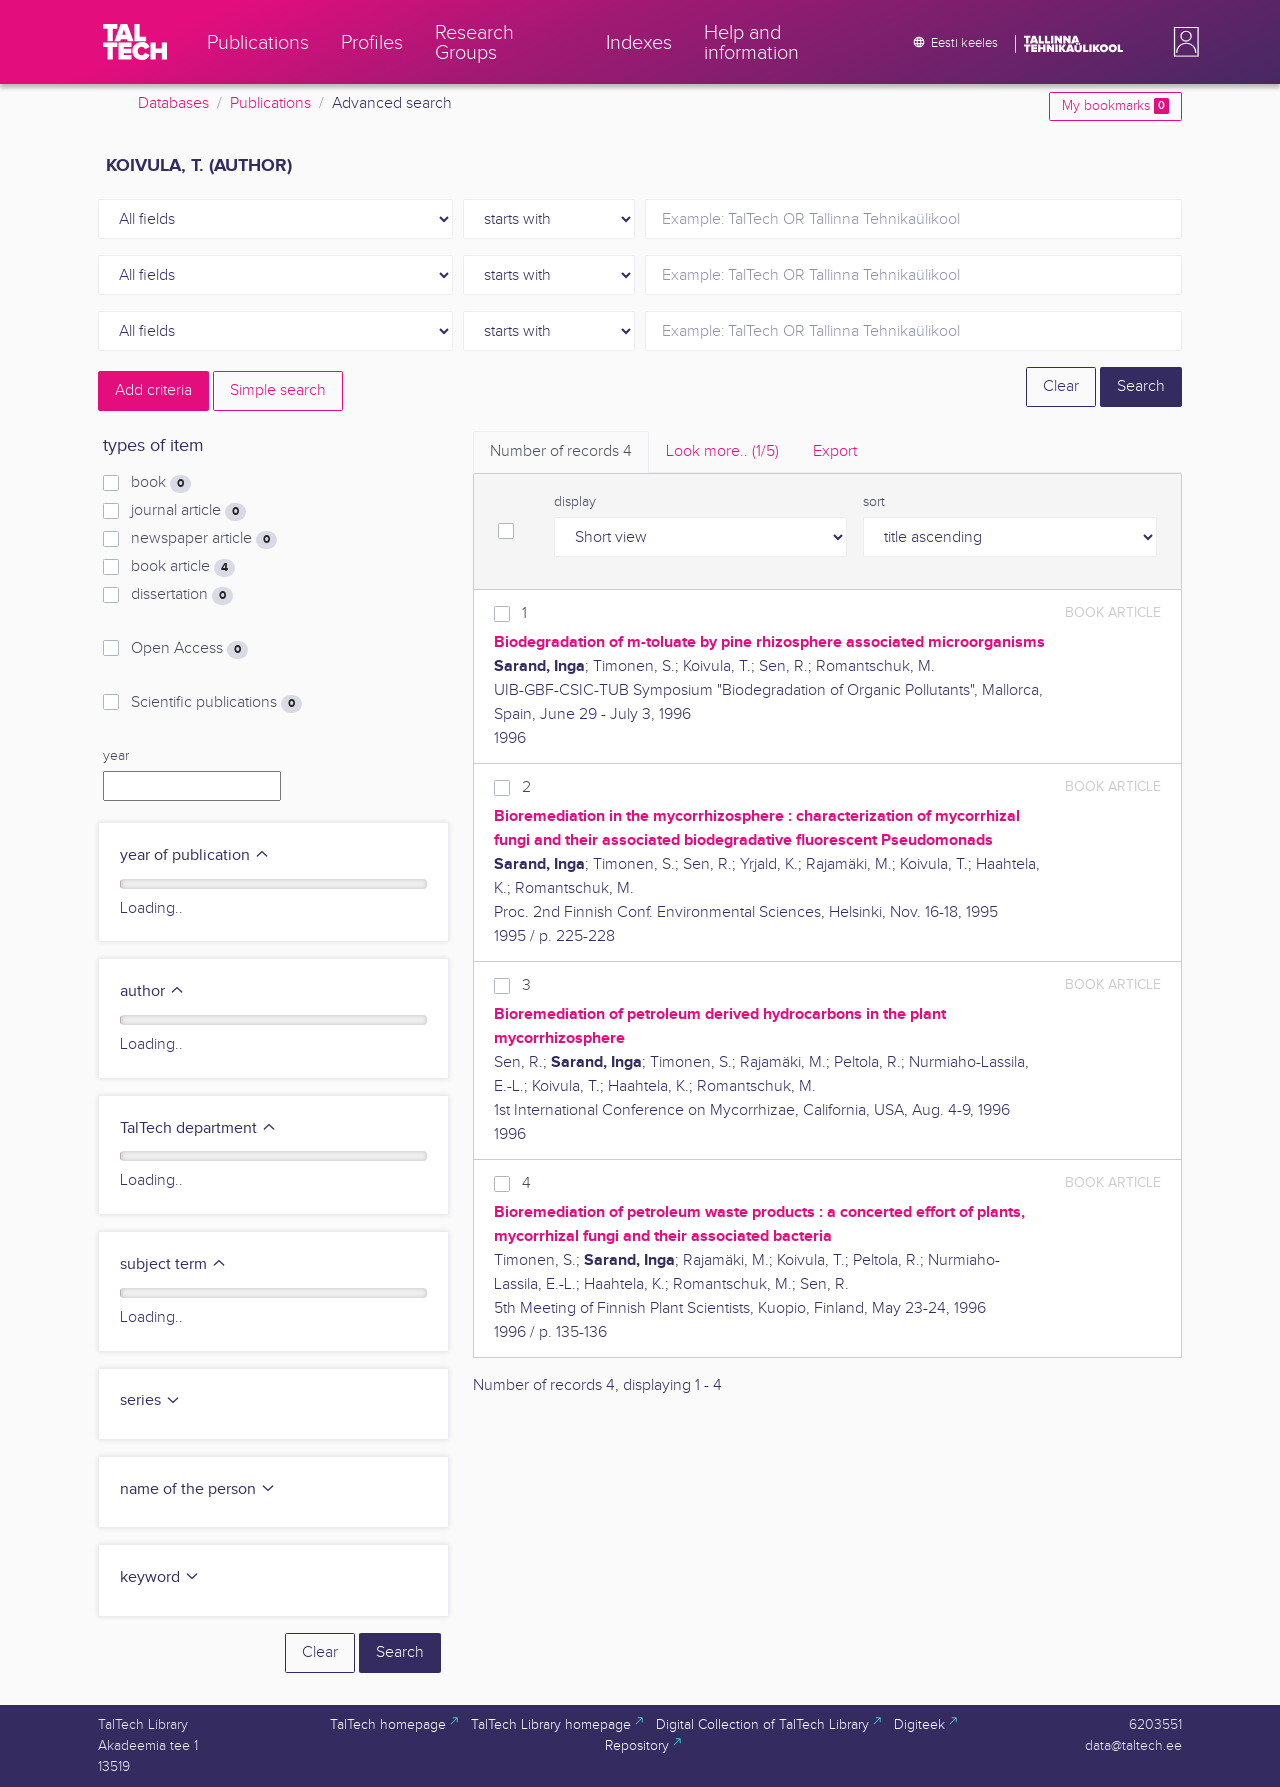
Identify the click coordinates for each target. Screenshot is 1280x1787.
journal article (188, 511)
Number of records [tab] (561, 451)
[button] (1182, 42)
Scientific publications (216, 703)
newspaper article (204, 539)
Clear (1061, 386)
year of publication (195, 855)
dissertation (182, 595)
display (575, 502)
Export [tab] (835, 451)
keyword (160, 1577)
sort (874, 502)
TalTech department (198, 1128)
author (152, 991)
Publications (270, 103)
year (116, 756)
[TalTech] (135, 42)
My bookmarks (1115, 106)
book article (183, 567)
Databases (173, 103)
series (150, 1400)
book (161, 483)
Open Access (189, 649)
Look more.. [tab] (722, 451)
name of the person (198, 1489)
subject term (173, 1264)
